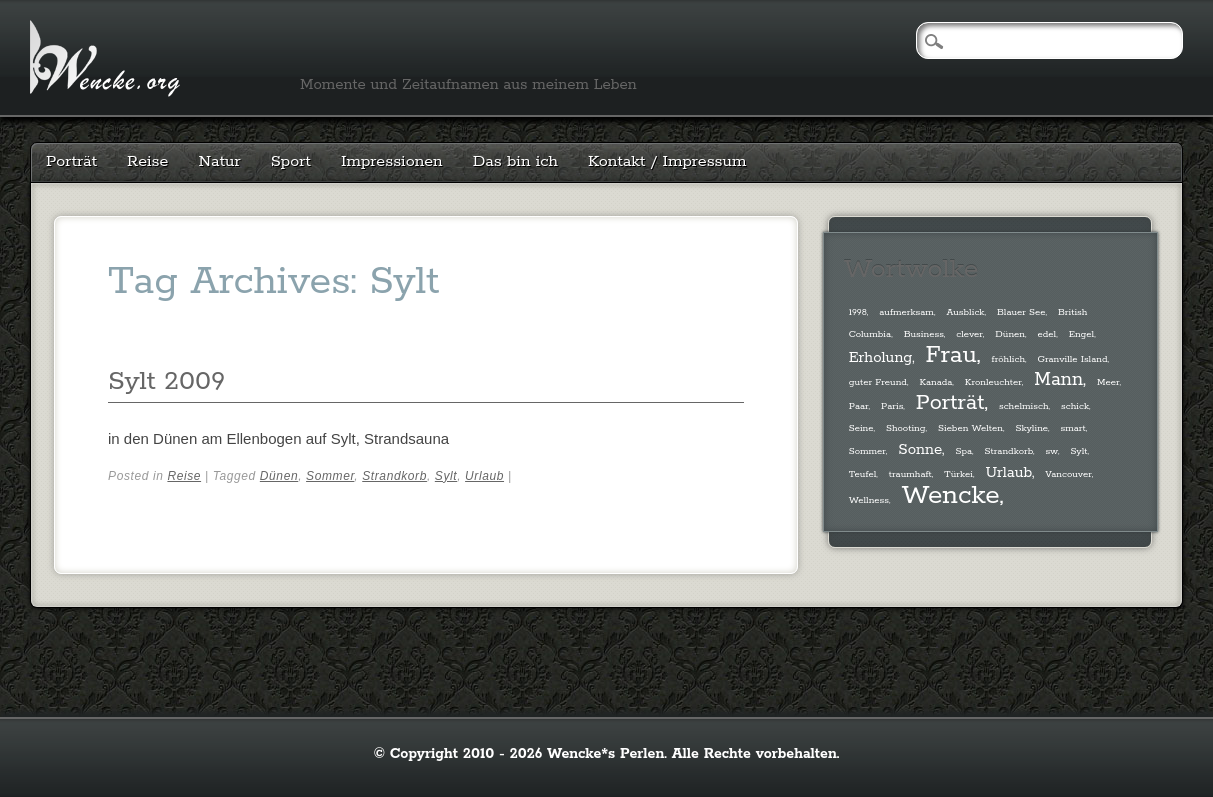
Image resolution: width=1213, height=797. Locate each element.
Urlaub (484, 476)
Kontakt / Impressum (667, 161)
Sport (291, 161)
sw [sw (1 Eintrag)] (1051, 451)
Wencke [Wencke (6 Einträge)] (950, 495)
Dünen (279, 476)
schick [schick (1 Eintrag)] (1075, 406)
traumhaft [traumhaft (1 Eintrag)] (910, 474)
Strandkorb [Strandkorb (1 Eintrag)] (1009, 451)
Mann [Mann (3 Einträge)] (1058, 380)
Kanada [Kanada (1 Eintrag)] (935, 382)
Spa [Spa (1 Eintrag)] (963, 451)
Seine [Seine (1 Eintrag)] (861, 428)
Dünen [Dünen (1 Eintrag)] (1010, 334)
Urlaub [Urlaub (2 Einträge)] (1008, 472)
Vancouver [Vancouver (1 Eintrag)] (1068, 474)
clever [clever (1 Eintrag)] (969, 334)
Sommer (330, 476)
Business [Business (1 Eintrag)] (924, 334)
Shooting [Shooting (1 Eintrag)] (905, 428)
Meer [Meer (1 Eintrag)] (1108, 382)
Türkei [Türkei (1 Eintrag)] (958, 474)
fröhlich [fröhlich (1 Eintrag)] (1008, 359)
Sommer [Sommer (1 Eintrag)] (867, 451)
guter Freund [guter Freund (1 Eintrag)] (878, 382)
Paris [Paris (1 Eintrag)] (892, 406)
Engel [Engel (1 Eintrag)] (1082, 334)
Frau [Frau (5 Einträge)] (951, 355)
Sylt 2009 (166, 381)
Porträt (71, 161)
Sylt (446, 476)
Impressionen (392, 161)
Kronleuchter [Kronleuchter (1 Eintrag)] (993, 382)
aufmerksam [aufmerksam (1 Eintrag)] (906, 312)
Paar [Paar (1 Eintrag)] (859, 406)
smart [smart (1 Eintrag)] (1073, 428)
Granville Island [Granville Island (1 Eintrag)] (1073, 359)
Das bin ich (515, 161)
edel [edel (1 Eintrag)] (1046, 334)
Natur (219, 161)
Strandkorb (394, 476)
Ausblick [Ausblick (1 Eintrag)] (965, 312)
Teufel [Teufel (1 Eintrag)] (863, 474)
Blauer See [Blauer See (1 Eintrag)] (1021, 312)
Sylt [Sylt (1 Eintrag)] (1078, 451)
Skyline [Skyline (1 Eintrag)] (1031, 428)
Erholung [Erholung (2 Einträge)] (881, 357)
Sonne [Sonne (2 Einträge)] (920, 449)
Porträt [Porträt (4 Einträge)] (950, 403)
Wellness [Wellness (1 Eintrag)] (869, 500)
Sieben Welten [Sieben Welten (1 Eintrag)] (970, 428)
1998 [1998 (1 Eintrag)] (858, 312)
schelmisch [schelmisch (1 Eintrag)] (1024, 406)
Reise (147, 161)
